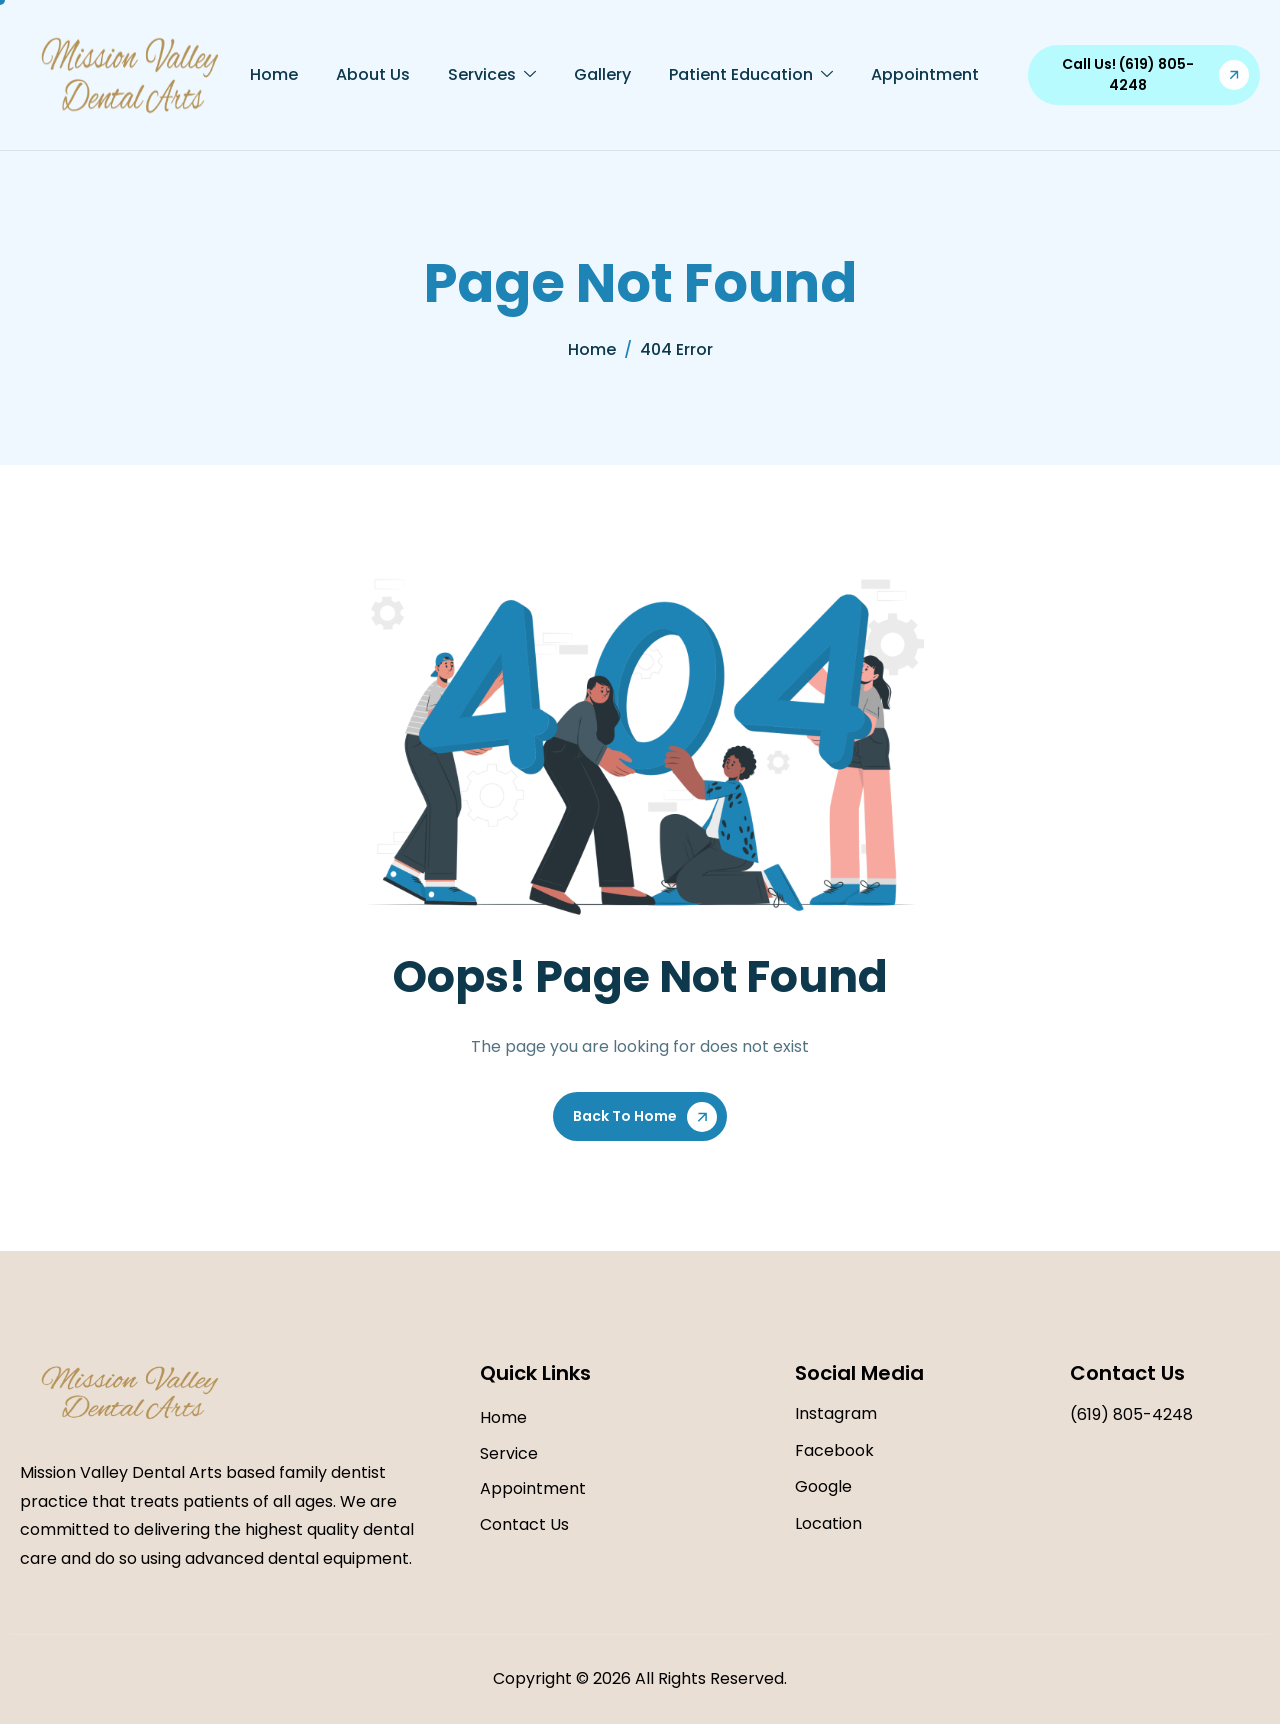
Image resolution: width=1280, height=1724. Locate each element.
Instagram (836, 1413)
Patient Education (751, 75)
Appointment (925, 74)
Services (492, 75)
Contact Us (524, 1524)
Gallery (602, 74)
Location (828, 1523)
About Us (373, 74)
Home (274, 74)
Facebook (834, 1450)
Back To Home (625, 1116)
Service (509, 1453)
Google (823, 1486)
